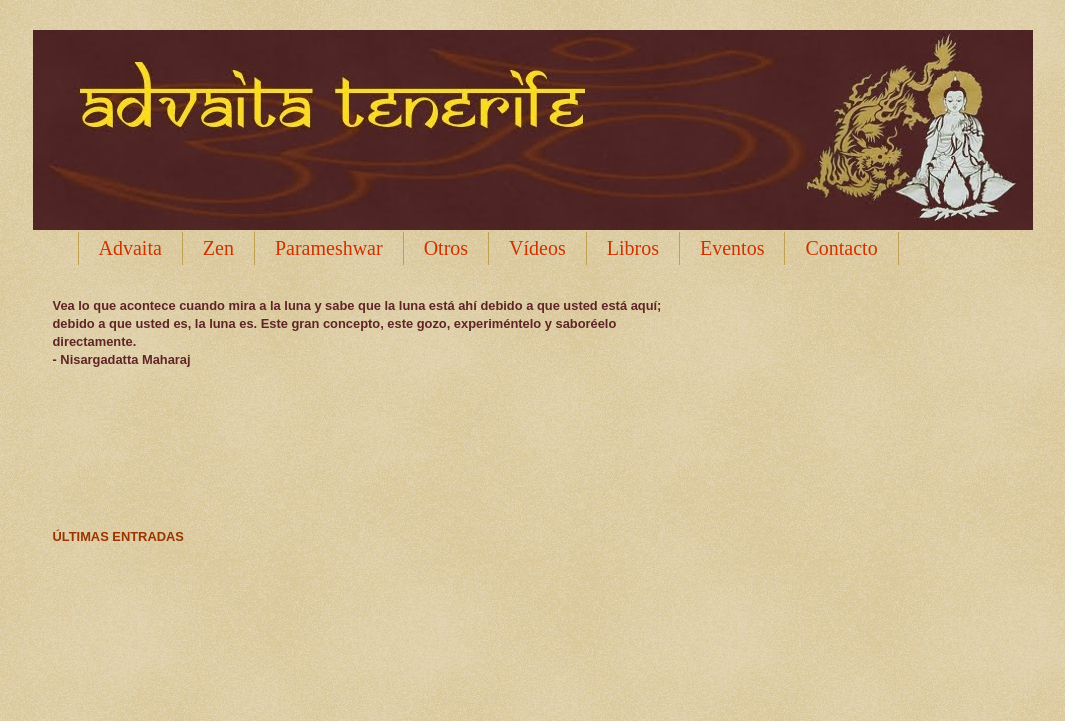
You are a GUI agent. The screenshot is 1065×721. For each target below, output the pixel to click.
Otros (446, 248)
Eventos (732, 248)
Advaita (130, 248)
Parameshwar (329, 248)
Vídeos (537, 248)
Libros (633, 248)
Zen (218, 248)
